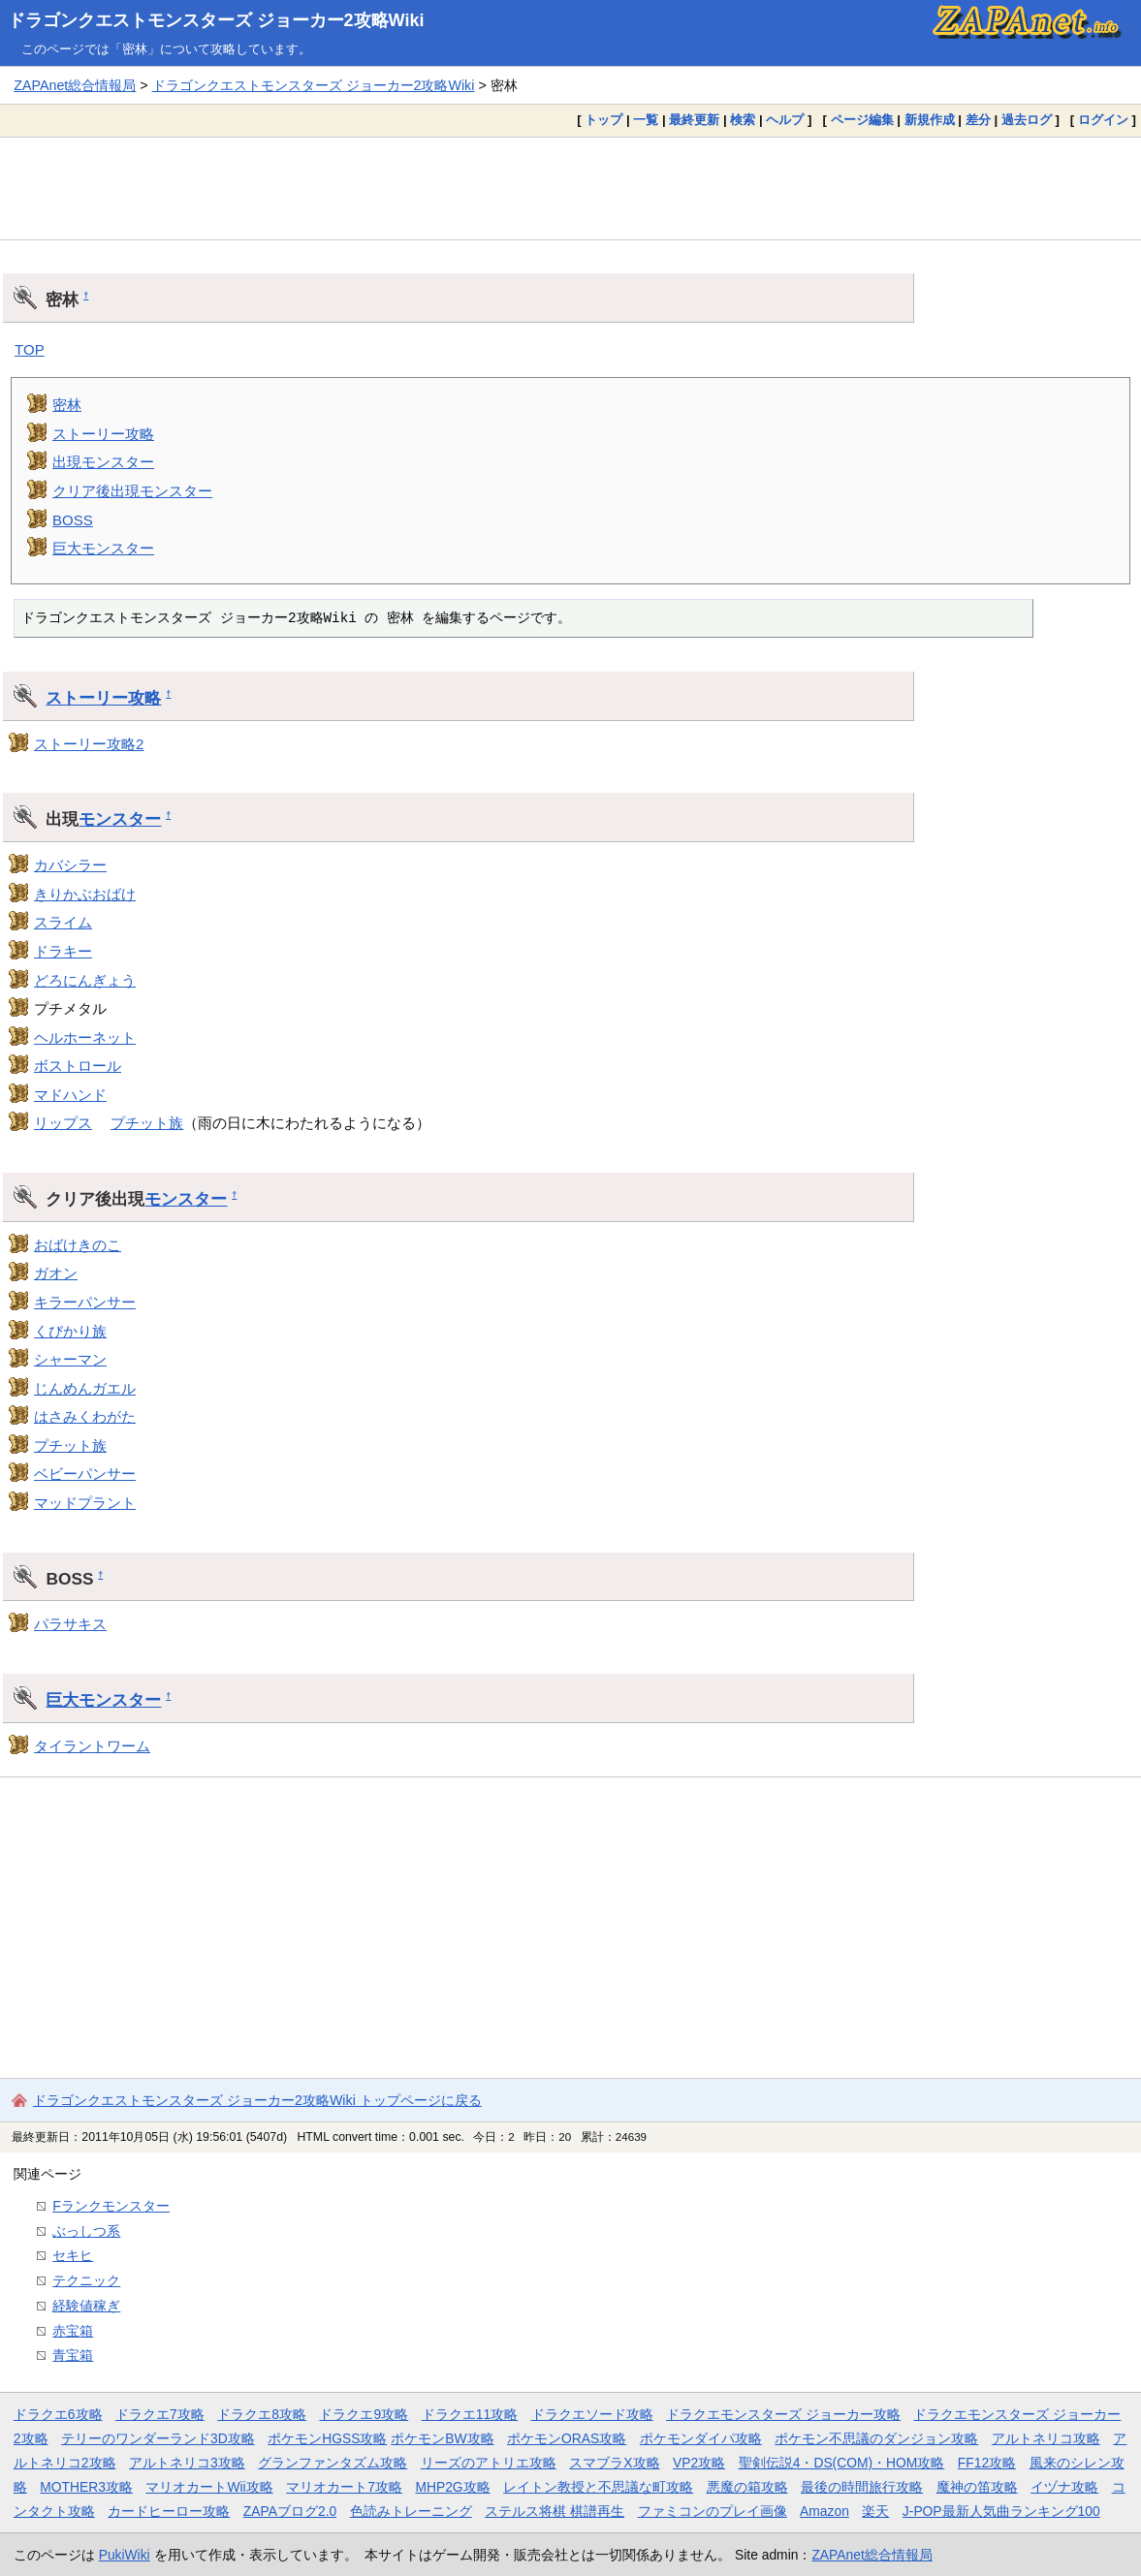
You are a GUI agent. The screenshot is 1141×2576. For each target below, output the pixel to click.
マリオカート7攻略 (344, 2487)
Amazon (824, 2511)
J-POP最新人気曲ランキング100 (1001, 2511)
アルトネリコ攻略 (1046, 2438)
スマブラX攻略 (614, 2462)
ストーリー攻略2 (88, 744)
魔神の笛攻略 (977, 2487)
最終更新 (694, 119)
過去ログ (1026, 119)
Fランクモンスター (111, 2206)
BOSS (72, 520)
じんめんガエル (85, 1388)
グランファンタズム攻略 (332, 2462)
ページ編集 (862, 119)
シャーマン (70, 1359)
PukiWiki (124, 2554)
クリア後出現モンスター (132, 491)
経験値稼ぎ (86, 2305)
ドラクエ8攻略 (261, 2414)
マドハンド (70, 1094)
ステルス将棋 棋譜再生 (554, 2511)
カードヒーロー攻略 (169, 2511)
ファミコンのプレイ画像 (712, 2511)
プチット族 (147, 1123)
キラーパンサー (85, 1302)
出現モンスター (103, 462)
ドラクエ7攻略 (160, 2414)
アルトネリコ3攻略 (187, 2462)
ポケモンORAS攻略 (566, 2438)
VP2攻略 (699, 2462)
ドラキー (63, 951)
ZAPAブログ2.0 (289, 2511)
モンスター (120, 819)
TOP (30, 349)
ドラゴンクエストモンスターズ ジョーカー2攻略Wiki (216, 20)
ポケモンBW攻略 (442, 2438)
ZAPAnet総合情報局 (75, 85)
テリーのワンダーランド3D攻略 (158, 2438)
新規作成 (929, 119)
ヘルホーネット (85, 1037)
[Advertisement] (570, 188)
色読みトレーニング (411, 2511)
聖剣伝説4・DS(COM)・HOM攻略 (842, 2462)
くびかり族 (70, 1331)
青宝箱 (72, 2355)
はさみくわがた (85, 1416)
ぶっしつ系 (86, 2231)
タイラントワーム (92, 1746)
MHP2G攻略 (452, 2487)
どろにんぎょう (85, 980)
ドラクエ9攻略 (363, 2414)
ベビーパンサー (85, 1473)
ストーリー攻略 (103, 433)
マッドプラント (85, 1502)
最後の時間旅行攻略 (862, 2487)
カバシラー (70, 865)
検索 (742, 119)
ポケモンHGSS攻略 (327, 2438)
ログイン (1103, 119)
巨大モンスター (103, 548)
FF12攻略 (987, 2462)
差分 (978, 119)
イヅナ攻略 (1064, 2487)
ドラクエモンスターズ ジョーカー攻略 (783, 2414)
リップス (63, 1123)
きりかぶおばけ (85, 894)
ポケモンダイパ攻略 (701, 2438)
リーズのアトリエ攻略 (488, 2462)
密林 (66, 404)
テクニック (86, 2280)
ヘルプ (785, 119)
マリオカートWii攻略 (208, 2487)
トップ (603, 119)
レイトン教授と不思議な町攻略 (598, 2487)
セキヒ (72, 2255)
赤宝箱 (72, 2331)
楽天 (875, 2511)
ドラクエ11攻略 (470, 2414)
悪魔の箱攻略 (747, 2487)
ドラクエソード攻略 (592, 2414)
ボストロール (77, 1065)
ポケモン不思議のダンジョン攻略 (876, 2438)
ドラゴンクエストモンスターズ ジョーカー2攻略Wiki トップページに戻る (257, 2100)
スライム (63, 922)
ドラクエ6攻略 (58, 2414)
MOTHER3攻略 (86, 2487)
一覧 (645, 119)
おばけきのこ (77, 1245)
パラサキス (70, 1624)
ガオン (56, 1273)
